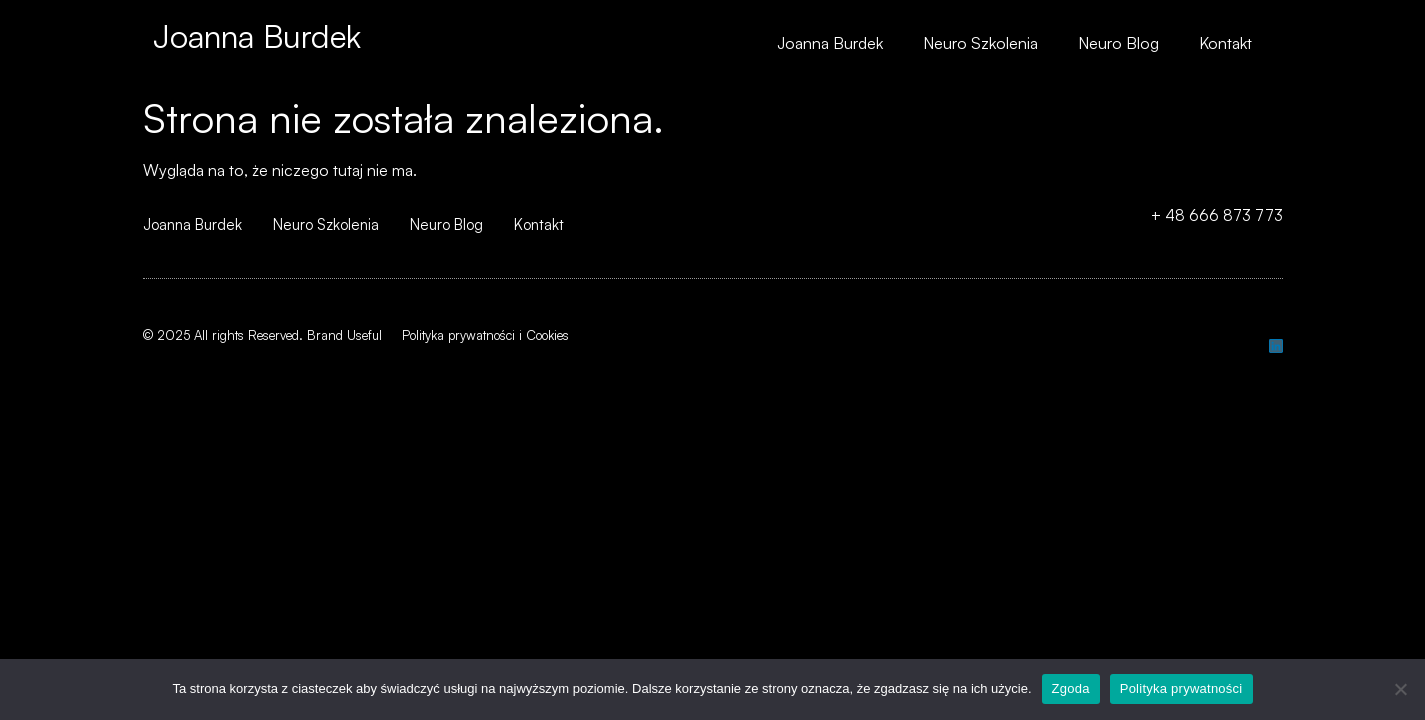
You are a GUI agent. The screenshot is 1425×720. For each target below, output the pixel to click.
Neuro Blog (1118, 43)
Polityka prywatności (1181, 688)
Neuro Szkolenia (980, 43)
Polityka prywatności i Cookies (485, 335)
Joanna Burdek (257, 36)
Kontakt (1225, 43)
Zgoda (1071, 688)
